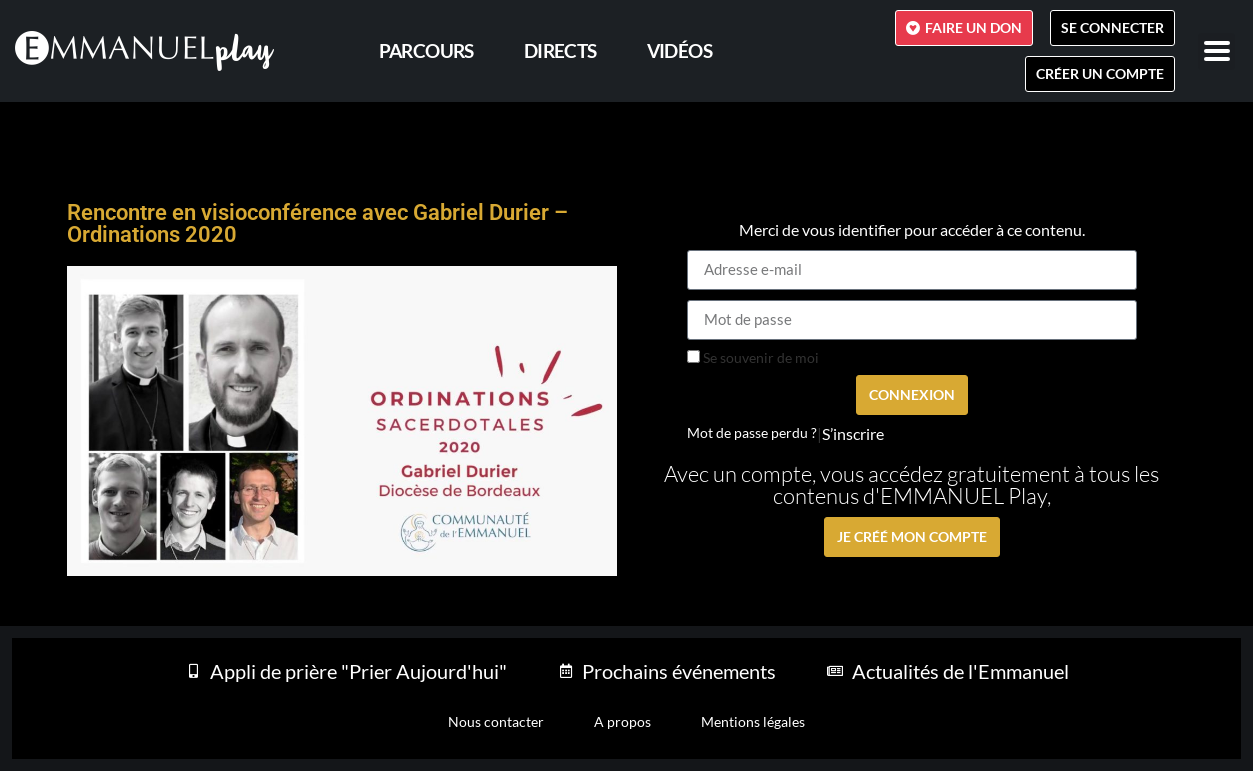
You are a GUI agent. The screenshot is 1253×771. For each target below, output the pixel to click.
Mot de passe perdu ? (752, 433)
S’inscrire (853, 434)
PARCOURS (426, 50)
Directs (560, 50)
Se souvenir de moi (753, 358)
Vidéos (679, 50)
